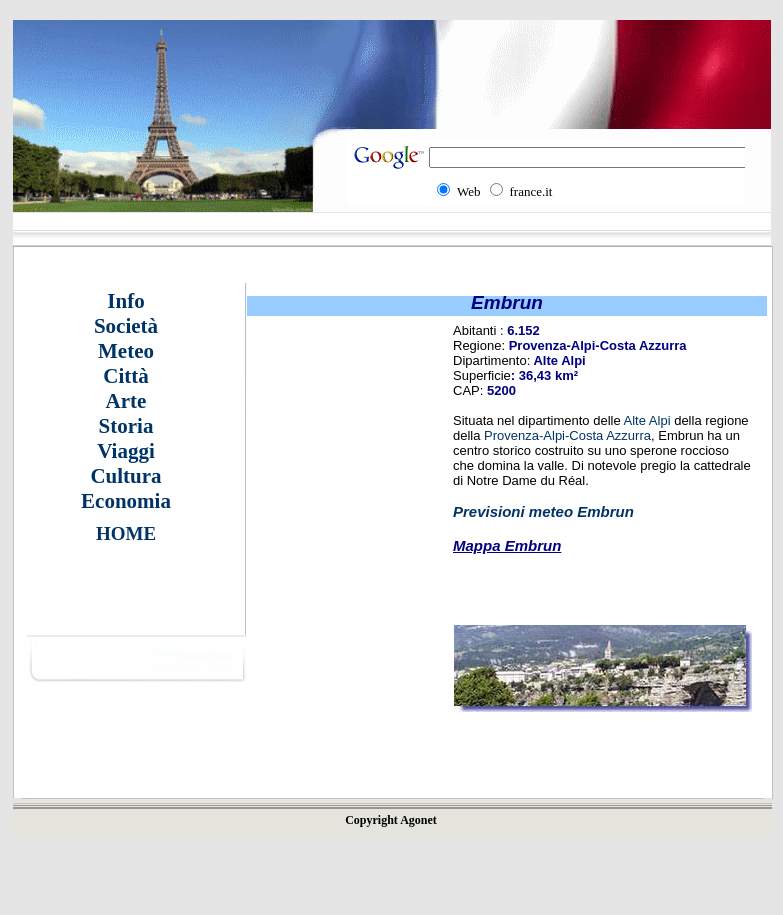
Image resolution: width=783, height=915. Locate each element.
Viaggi (126, 451)
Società (126, 326)
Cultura (125, 476)
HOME (126, 533)
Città (126, 376)
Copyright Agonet (391, 820)
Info (125, 301)
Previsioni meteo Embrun (543, 511)
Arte (126, 401)
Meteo (126, 351)
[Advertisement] (336, 595)
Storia (126, 426)
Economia (126, 501)
